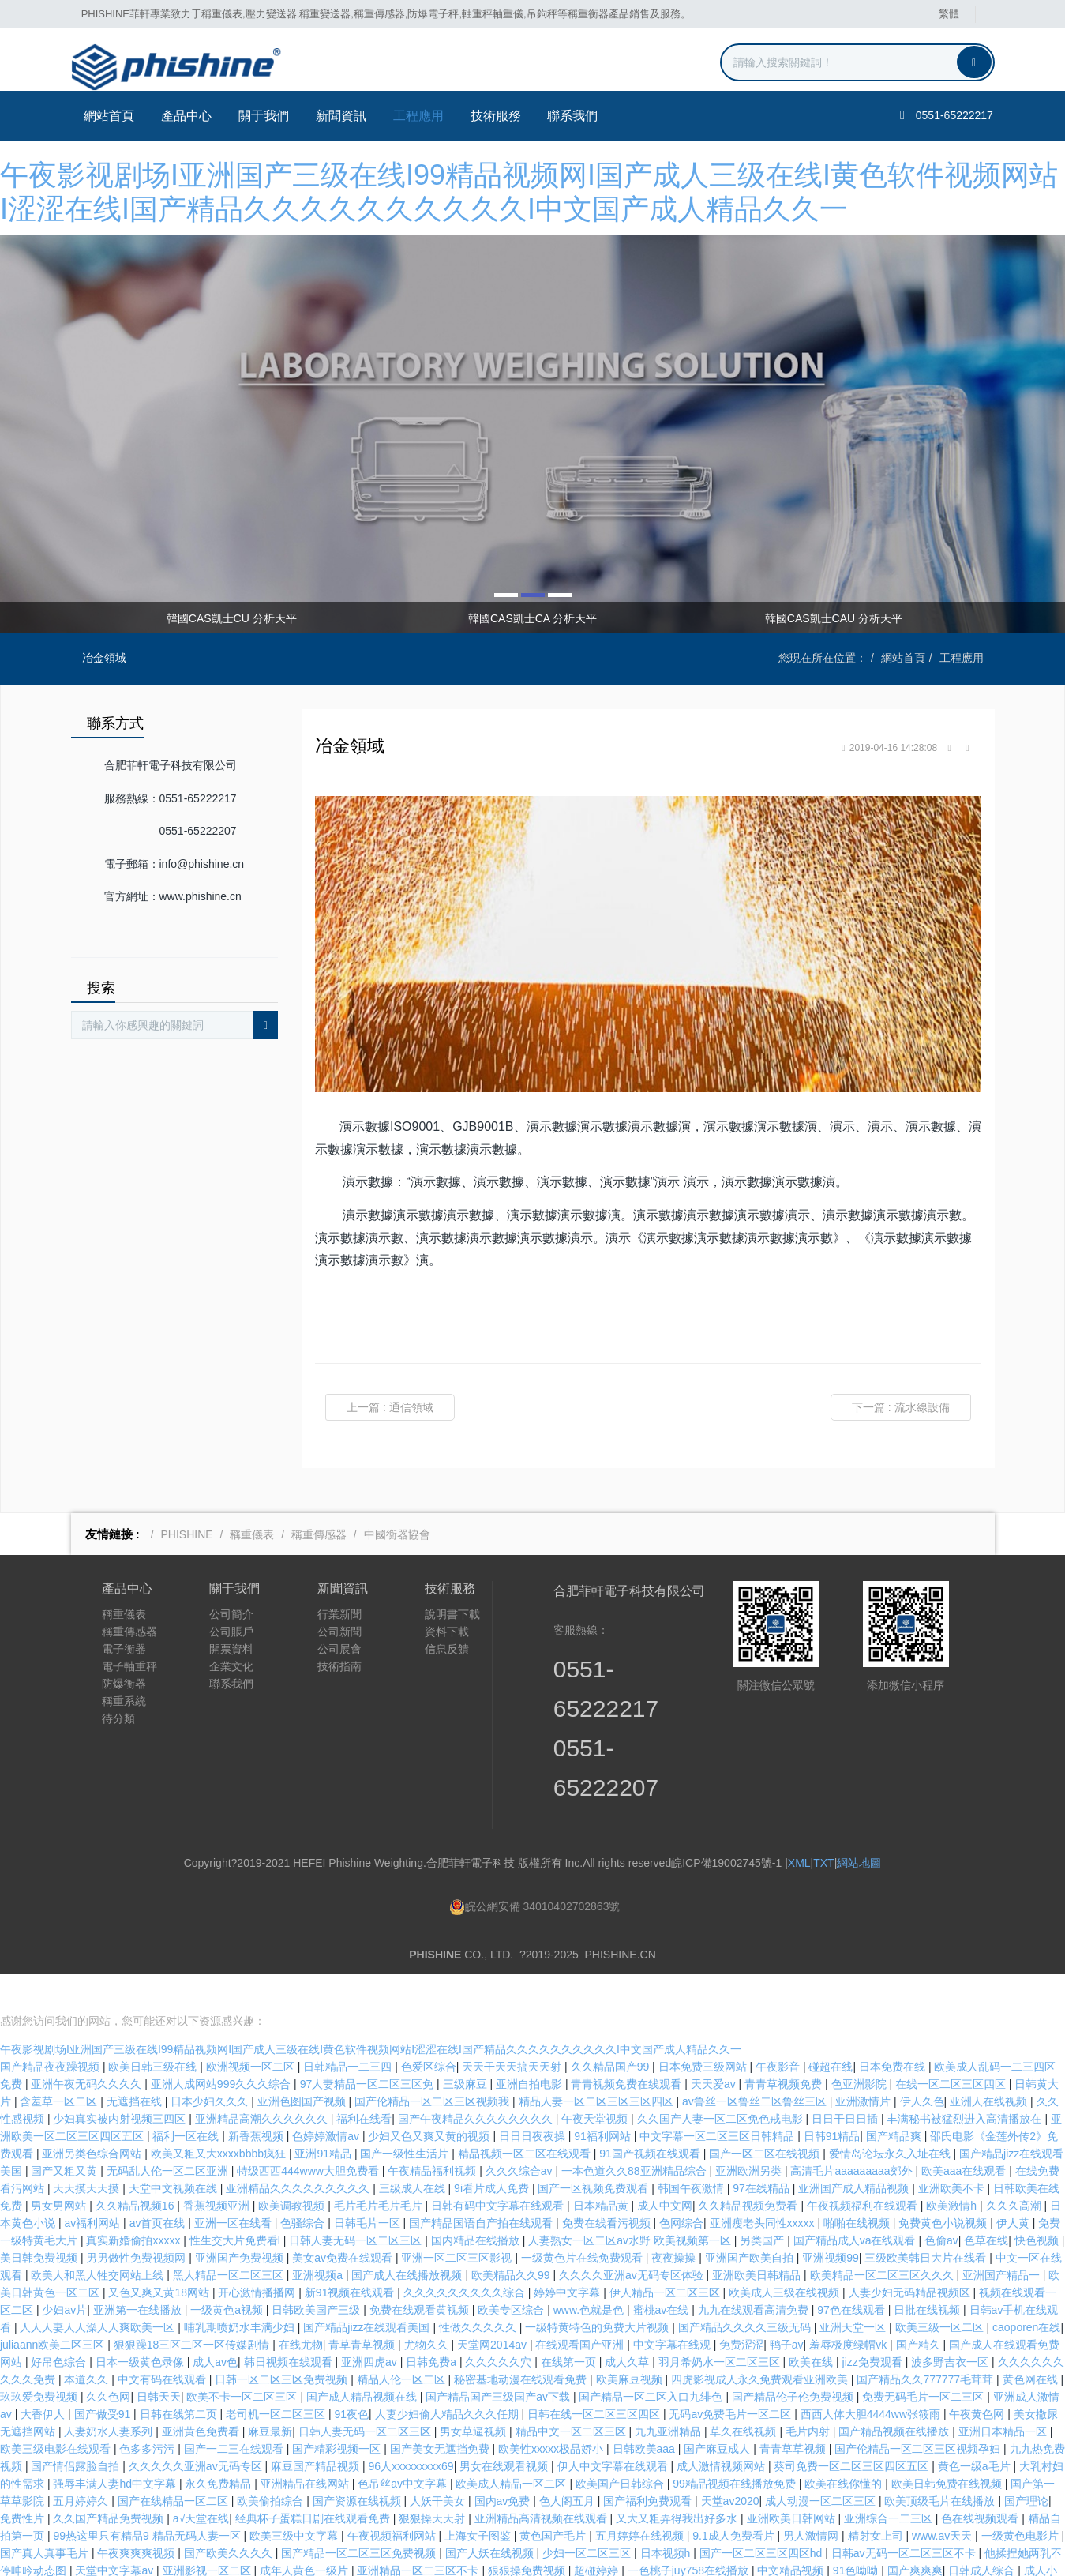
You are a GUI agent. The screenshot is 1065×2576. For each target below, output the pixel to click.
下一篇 (901, 1407)
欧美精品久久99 (512, 2237)
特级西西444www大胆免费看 (309, 2133)
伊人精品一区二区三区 (666, 2254)
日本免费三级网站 (704, 2028)
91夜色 (351, 2376)
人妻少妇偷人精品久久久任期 (448, 2376)
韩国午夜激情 (692, 2150)
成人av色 (215, 2324)
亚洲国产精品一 (1002, 2237)
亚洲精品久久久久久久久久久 (299, 2150)
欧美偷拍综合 (271, 2463)
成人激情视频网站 (722, 2428)
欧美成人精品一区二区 (512, 2445)
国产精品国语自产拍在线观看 (482, 2185)
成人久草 (628, 2324)
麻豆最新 (270, 2393)
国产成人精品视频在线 (363, 2359)
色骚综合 (304, 2185)
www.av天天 (943, 2498)
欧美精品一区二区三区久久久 (883, 2237)
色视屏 (156, 2550)
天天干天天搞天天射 (513, 2028)
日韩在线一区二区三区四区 (595, 2376)
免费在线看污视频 (608, 2185)
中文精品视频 (792, 2532)
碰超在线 (830, 2028)
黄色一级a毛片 (976, 2428)
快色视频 (1038, 2202)
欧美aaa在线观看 (965, 2133)
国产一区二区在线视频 (766, 2115)
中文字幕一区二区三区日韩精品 (718, 2098)
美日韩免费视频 (40, 2220)
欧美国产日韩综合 (621, 2445)
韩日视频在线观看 (290, 2324)
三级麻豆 (466, 2046)
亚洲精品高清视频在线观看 (542, 2480)
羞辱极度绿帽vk (849, 2306)
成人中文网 (664, 2167)
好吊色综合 (60, 2324)
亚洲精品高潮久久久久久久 (263, 2081)
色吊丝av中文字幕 (404, 2445)
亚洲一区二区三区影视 (458, 2220)
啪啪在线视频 (858, 2185)
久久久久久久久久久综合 (465, 2254)
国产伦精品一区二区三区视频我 (433, 2063)
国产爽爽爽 (915, 2532)
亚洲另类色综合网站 (93, 2115)
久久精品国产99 (611, 2028)
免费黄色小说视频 (944, 2185)
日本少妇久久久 (211, 2063)
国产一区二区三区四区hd (762, 2515)
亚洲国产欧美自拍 (751, 2220)
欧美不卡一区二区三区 (243, 2359)
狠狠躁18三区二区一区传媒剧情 (193, 2306)
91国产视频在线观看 (651, 2115)
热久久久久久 (513, 2567)
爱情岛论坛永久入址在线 (891, 2115)
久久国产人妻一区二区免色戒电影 (721, 2081)
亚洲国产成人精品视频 (855, 2150)
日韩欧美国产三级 (317, 2272)
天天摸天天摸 (87, 2150)
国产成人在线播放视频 (408, 2237)
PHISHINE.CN (620, 1954)
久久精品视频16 (136, 2167)
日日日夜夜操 (533, 2098)
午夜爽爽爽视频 (137, 2515)
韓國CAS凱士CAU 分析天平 (833, 618)
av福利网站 (93, 2185)
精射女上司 (877, 2498)
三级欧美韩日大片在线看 (926, 2220)
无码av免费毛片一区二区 (731, 2376)
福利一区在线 (187, 2098)
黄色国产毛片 (554, 2498)
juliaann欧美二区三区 (53, 2306)
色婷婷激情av (327, 2098)
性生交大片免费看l (236, 2202)
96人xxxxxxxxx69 (410, 2428)
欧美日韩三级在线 (154, 2028)
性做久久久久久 (479, 2289)
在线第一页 (570, 2324)
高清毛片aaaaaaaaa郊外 (852, 2133)
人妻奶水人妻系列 (110, 2393)
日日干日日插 (846, 2081)
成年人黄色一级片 (305, 2532)
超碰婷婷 (597, 2532)
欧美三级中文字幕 (295, 2498)
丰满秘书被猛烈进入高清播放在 (965, 2081)
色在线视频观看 (981, 2480)
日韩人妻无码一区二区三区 (357, 2202)
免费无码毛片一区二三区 (924, 2359)
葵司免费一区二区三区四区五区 (853, 2428)
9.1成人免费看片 (734, 2498)
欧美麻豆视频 (631, 2341)
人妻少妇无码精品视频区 (911, 2254)
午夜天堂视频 (596, 2081)
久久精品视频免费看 (749, 2167)
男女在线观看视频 (505, 2428)
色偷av (941, 2202)
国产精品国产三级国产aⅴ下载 (499, 2359)
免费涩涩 (741, 2306)
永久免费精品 (219, 2445)
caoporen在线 (1026, 2289)
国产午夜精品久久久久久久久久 (477, 2081)
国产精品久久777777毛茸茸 (926, 2341)
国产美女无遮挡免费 (441, 2411)
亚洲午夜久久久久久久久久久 (398, 2567)
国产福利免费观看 (649, 2463)
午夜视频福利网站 (393, 2498)
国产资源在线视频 (358, 2463)
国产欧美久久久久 (230, 2515)
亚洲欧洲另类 (750, 2133)
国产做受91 (103, 2376)
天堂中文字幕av (115, 2532)
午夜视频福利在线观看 (864, 2167)
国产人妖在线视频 (491, 2515)
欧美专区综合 (512, 2272)
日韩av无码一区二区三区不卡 (905, 2515)
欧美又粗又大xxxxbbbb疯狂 (220, 2115)
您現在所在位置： (822, 658)
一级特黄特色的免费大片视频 (598, 2289)
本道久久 (87, 2341)
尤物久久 (428, 2306)
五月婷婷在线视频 (641, 2498)
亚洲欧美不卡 (953, 2150)
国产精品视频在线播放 (895, 2393)
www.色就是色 (590, 2272)
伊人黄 (1014, 2185)
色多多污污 (148, 2411)
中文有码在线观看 (163, 2341)
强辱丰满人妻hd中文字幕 (115, 2445)
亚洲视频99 (830, 2220)
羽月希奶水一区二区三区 (720, 2324)
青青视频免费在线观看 (627, 2046)
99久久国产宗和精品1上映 (716, 2550)
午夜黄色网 (978, 2376)
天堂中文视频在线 (174, 2150)
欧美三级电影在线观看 (57, 2411)
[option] (532, 434)
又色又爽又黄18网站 (160, 2254)
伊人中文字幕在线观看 (614, 2428)
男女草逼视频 (474, 2393)
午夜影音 (779, 2028)
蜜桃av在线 (662, 2272)
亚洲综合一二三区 (890, 2480)
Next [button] (976, 617)
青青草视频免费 (784, 2046)
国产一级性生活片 (406, 2115)
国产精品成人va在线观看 (856, 2202)
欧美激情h (953, 2167)
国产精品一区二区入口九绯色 (652, 2359)
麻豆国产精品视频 (316, 2428)
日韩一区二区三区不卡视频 (621, 2567)
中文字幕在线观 (673, 2306)
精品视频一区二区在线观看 (526, 2115)
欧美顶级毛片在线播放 (941, 2463)
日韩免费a (432, 2324)
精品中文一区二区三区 (572, 2393)
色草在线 (986, 2202)
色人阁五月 (568, 2463)
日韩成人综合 (983, 2532)
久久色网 (108, 2359)
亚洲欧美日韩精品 (758, 2237)
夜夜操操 (675, 2220)
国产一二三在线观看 (235, 2411)
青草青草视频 (363, 2306)
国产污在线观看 (451, 2550)
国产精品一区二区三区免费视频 (360, 2515)
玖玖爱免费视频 (40, 2359)
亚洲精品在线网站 (306, 2445)
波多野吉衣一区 (951, 2324)
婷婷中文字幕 (568, 2254)
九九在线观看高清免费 (755, 2272)
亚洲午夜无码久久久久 (87, 2046)
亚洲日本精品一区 (1004, 2393)
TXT (823, 1863)
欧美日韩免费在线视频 (948, 2445)
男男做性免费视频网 (137, 2220)
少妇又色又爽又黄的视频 (430, 2098)
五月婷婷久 (82, 2463)
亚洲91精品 (324, 2115)
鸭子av (787, 2306)
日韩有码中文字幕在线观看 (499, 2167)
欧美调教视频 (293, 2167)
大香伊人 (44, 2376)
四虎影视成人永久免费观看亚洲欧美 (761, 2341)
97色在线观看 (852, 2272)
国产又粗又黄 (65, 2133)
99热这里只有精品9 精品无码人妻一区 (148, 2498)
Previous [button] (89, 617)
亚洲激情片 (864, 2063)
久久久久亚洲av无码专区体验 (633, 2237)
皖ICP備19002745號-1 (726, 1863)
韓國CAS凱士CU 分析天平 (232, 618)
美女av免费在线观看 (344, 2220)
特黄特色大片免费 (300, 2550)
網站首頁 (108, 115)
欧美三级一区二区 (941, 2289)
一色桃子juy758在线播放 (690, 2532)
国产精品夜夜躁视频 (51, 2028)
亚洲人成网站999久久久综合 (222, 2046)
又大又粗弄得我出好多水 (678, 2480)
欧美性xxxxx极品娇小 (552, 2411)
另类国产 (763, 2202)
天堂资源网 (1025, 2550)
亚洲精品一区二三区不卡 (419, 2532)
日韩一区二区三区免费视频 (283, 2341)
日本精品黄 (602, 2167)
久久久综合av (521, 2133)
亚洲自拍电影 (530, 2046)
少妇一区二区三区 (588, 2515)
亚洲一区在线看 (234, 2185)
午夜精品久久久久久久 (263, 2567)
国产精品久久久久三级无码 (746, 2289)
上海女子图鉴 (479, 2498)
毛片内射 (809, 2393)
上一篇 (390, 1407)
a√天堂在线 (201, 2480)
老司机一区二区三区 (277, 2376)
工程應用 (961, 658)
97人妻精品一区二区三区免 (368, 2046)
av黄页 (876, 2550)
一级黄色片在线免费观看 (583, 2220)
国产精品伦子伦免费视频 (794, 2359)
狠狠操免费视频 (528, 2532)
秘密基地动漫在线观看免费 (522, 2341)
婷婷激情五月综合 (46, 2567)
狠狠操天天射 (433, 2480)
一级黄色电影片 (1021, 2498)
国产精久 (919, 2306)
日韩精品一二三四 (349, 2028)
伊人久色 (922, 2063)
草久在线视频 (744, 2393)
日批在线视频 (928, 2272)
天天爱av (715, 2046)
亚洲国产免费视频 (241, 2220)
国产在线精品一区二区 (174, 2463)
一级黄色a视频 (228, 2272)
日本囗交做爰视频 (944, 2550)
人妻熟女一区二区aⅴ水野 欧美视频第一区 (631, 2202)
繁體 (949, 14)
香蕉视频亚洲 (218, 2167)
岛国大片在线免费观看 (752, 2567)
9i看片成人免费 (493, 2150)
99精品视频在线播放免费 (735, 2445)
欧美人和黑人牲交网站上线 (99, 2237)
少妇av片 (64, 2272)
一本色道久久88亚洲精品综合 (635, 2133)
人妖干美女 (439, 2463)
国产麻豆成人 (718, 2411)
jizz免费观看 (874, 2324)
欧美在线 (812, 2324)
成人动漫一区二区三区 (822, 2463)
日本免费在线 (893, 2028)
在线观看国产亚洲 (581, 2306)
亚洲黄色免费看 (202, 2393)
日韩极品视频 (98, 2550)
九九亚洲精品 (669, 2393)
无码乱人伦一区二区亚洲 (169, 2133)
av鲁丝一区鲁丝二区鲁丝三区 (756, 2063)
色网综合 (681, 2185)
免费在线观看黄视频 (420, 2272)
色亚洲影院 (860, 2046)
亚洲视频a (319, 2237)
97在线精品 (762, 2150)
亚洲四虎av (370, 2324)
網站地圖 (859, 1863)
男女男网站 (60, 2167)
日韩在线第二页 (180, 2376)
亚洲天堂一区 (854, 2289)
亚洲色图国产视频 (303, 2063)
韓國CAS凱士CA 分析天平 (532, 618)
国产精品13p (820, 2550)
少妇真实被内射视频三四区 (121, 2081)
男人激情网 (812, 2498)
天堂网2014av (493, 2306)
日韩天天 (159, 2359)
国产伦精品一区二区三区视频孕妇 (918, 2411)
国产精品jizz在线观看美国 (368, 2289)
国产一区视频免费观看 (594, 2150)
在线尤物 (301, 2306)
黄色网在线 (1032, 2341)
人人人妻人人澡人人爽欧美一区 (99, 2289)
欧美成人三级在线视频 (785, 2254)
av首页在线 (159, 2185)
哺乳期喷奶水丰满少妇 (241, 2289)
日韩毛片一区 (368, 2185)
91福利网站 (603, 2098)
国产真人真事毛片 (46, 2515)
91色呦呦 (857, 2532)
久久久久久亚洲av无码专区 (197, 2428)
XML (799, 1863)
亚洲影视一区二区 (208, 2532)
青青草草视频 (794, 2411)
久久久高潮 (1015, 2167)
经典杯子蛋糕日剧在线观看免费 (314, 2480)
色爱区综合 (428, 2028)
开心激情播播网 (258, 2254)
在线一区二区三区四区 (952, 2046)
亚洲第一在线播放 (139, 2272)
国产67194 (377, 2550)
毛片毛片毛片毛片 (380, 2167)
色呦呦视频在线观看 (148, 2567)
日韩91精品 (832, 2098)
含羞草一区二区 (60, 2063)
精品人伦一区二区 (402, 2341)
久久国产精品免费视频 (110, 2480)
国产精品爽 (895, 2098)
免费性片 (23, 2480)
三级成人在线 (413, 2150)
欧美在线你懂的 (844, 2445)
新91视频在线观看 (351, 2254)
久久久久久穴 (499, 2324)
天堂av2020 (730, 2463)
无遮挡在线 (136, 2063)
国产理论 (1026, 2463)
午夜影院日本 (213, 2550)
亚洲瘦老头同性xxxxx (764, 2185)
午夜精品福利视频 (433, 2133)
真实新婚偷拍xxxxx (134, 2202)
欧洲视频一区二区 (252, 2028)
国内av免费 (504, 2463)
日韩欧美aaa (645, 2411)
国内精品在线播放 (477, 2202)
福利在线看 (364, 2081)
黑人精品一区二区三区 (230, 2237)
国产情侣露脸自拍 (76, 2428)
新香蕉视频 (257, 2098)
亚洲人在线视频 (990, 2063)
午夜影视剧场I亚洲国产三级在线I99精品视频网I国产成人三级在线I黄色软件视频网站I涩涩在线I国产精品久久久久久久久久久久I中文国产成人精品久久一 (370, 2011)
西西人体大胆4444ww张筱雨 (872, 2376)
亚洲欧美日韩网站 (792, 2480)
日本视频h (667, 2515)
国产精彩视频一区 (338, 2411)
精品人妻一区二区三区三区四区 (598, 2063)
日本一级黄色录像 (141, 2324)
